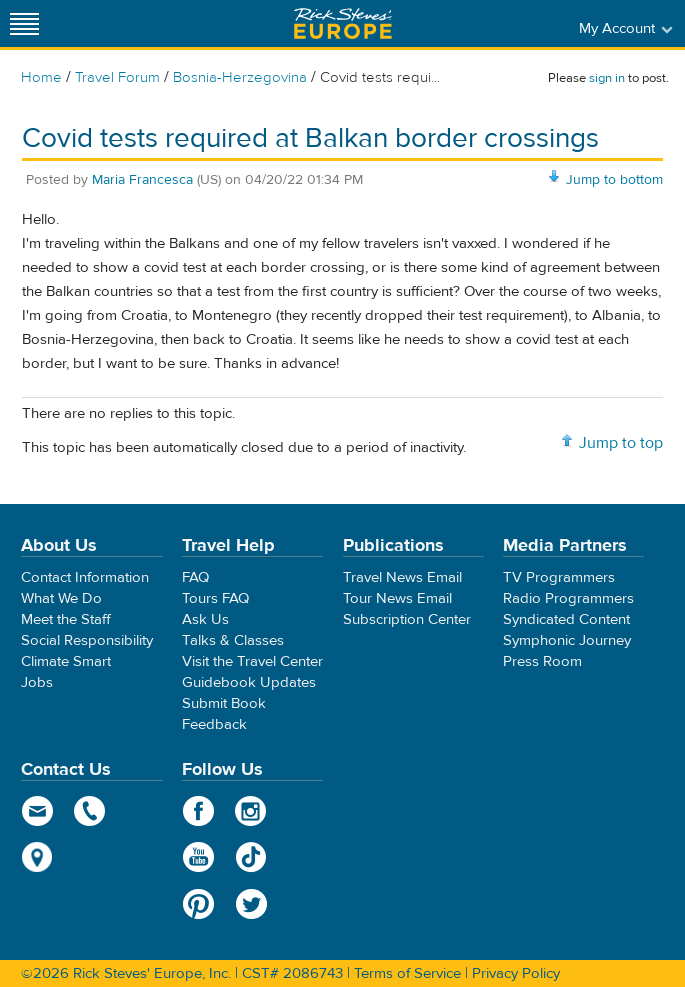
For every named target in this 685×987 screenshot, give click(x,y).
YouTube (198, 857)
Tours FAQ (215, 598)
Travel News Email (402, 577)
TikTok (251, 857)
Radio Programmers (568, 598)
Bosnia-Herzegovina (240, 77)
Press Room (542, 661)
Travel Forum (117, 77)
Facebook (198, 811)
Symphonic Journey (567, 640)
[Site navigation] (25, 23)
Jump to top (621, 443)
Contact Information (85, 577)
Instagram (251, 811)
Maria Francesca (142, 180)
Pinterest (198, 904)
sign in (607, 78)
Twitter (251, 904)
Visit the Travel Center (252, 661)
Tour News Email (397, 598)
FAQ (195, 577)
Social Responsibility (87, 640)
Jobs (37, 682)
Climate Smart (66, 661)
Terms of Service (407, 973)
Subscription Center (407, 619)
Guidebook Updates (249, 682)
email (37, 811)
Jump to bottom (614, 180)
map (37, 857)
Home (41, 77)
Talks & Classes (233, 640)
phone (90, 811)
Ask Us (205, 619)
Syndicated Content (566, 619)
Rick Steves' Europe (343, 23)
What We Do (61, 598)
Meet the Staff (66, 619)
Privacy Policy (516, 973)
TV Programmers (559, 577)
